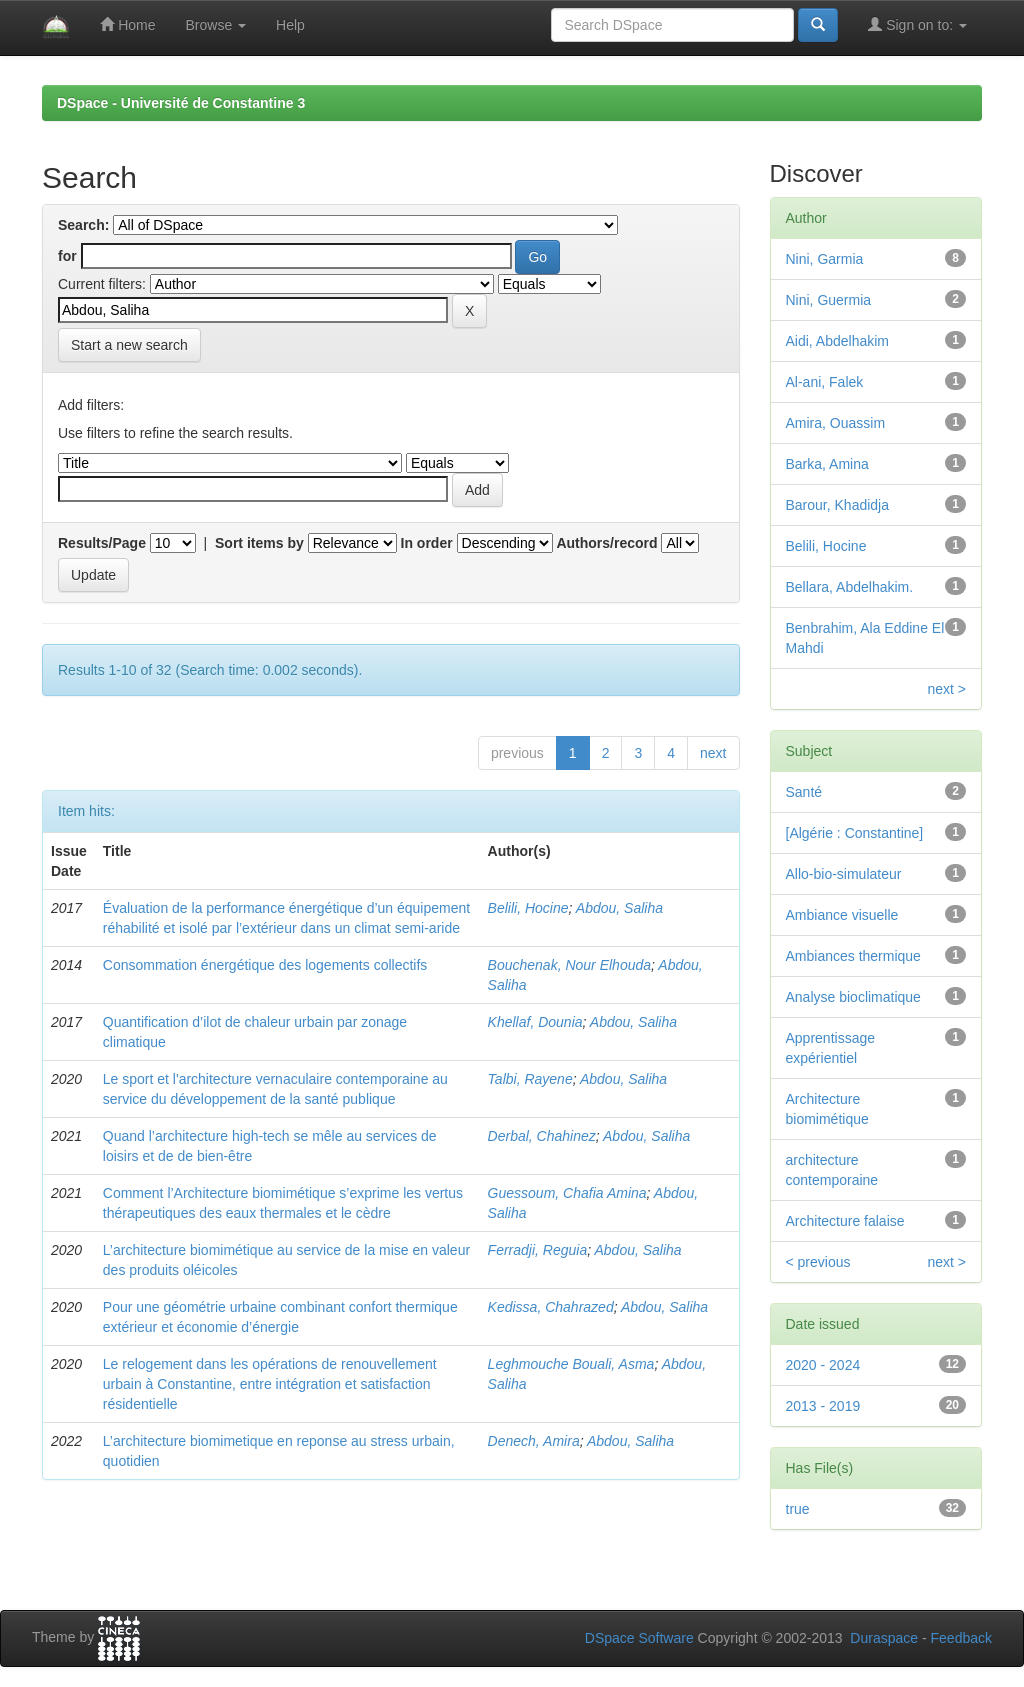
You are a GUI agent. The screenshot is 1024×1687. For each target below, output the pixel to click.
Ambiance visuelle (842, 915)
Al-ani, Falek (825, 382)
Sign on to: (917, 24)
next (713, 753)
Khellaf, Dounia (535, 1022)
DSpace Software (639, 1638)
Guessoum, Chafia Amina (567, 1193)
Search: (83, 225)
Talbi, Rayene (530, 1079)
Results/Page (102, 543)
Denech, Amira (534, 1441)
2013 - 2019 (823, 1406)
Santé (804, 792)
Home (127, 24)
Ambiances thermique (853, 956)
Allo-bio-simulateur (844, 874)
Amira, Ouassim (836, 423)
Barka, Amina (827, 464)
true (798, 1509)
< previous (818, 1262)
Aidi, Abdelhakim (838, 341)
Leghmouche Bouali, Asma (571, 1364)
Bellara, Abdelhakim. (850, 587)
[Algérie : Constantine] (855, 833)
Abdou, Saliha (619, 908)
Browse (215, 25)
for (67, 256)
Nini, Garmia (825, 259)
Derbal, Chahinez (542, 1136)
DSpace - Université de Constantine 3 (181, 103)
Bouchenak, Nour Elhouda (569, 965)
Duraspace (884, 1638)
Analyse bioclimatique (853, 997)
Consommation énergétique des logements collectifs (265, 965)
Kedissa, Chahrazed (551, 1307)
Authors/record (606, 543)
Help (290, 25)
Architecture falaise (845, 1221)
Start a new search (129, 345)
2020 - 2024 (823, 1365)
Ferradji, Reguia (538, 1250)
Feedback (961, 1638)
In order (427, 543)
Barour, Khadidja (838, 505)
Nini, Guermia (829, 300)
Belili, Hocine (528, 908)
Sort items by (259, 543)
